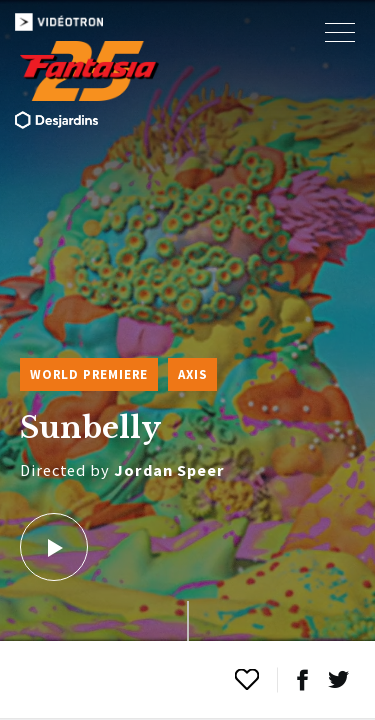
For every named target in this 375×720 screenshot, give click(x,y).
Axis (192, 374)
